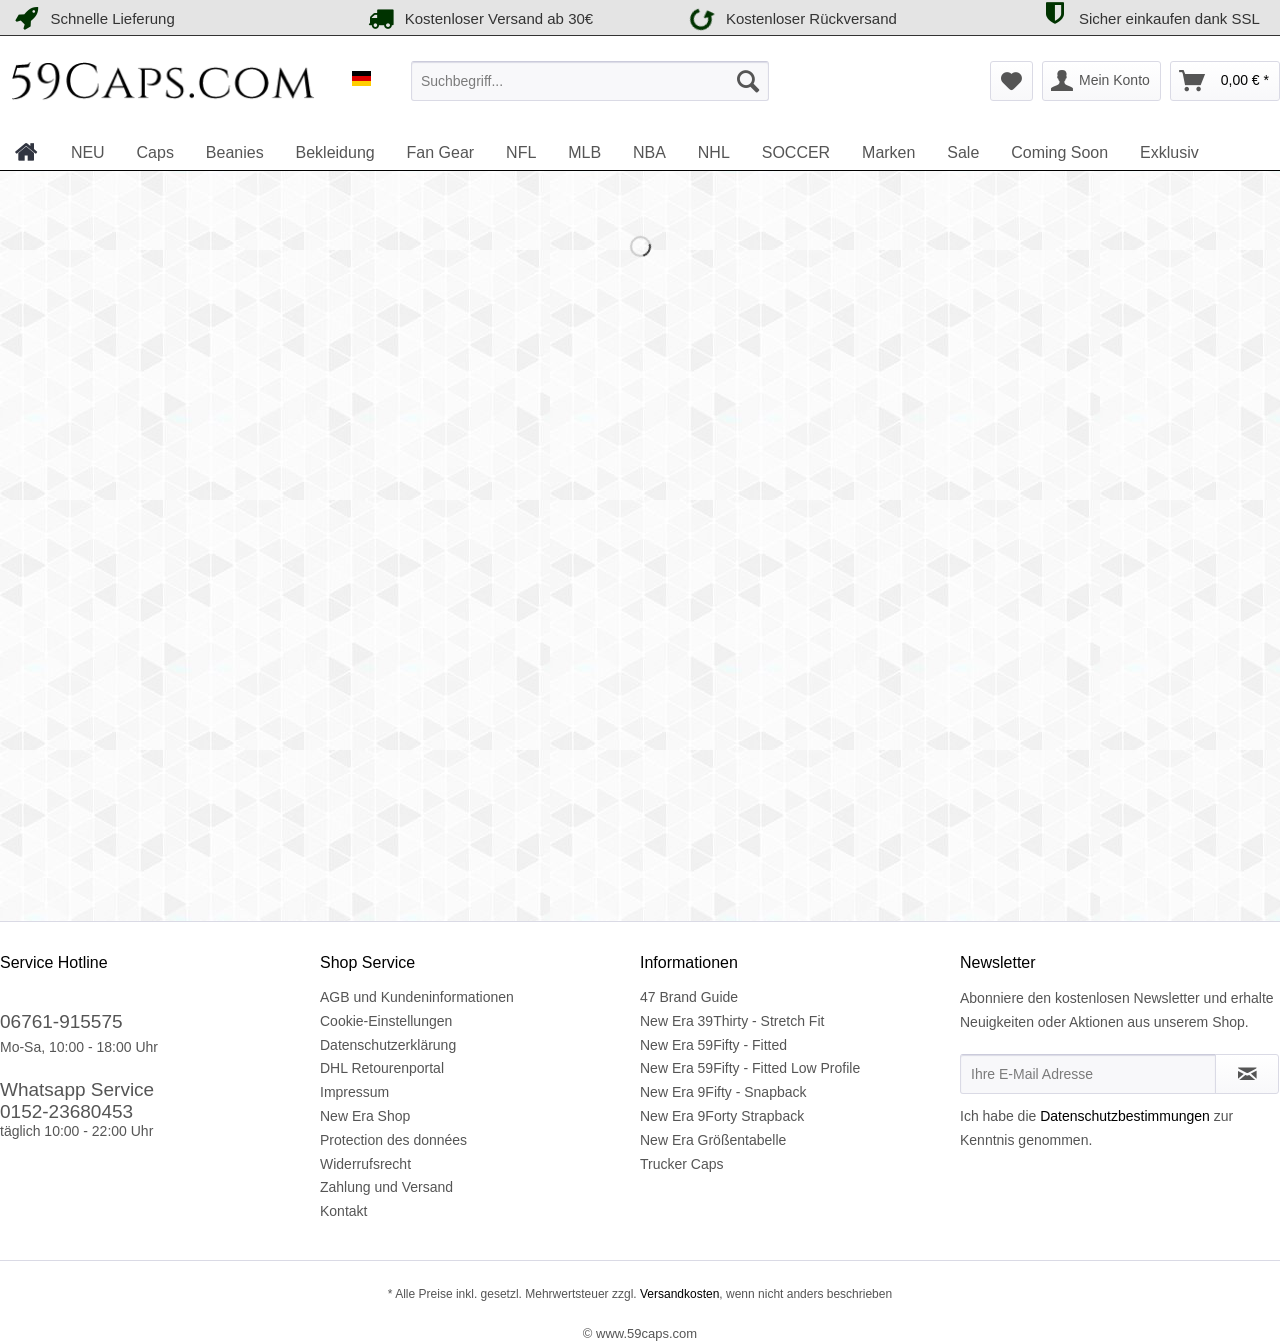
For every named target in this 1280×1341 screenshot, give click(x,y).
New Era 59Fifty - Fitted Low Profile (750, 1068)
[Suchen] (748, 81)
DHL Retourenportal (382, 1068)
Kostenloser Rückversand (789, 17)
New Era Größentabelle (713, 1140)
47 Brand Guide (689, 997)
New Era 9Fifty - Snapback (723, 1092)
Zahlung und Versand (386, 1187)
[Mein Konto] (1101, 81)
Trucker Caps (682, 1164)
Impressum (354, 1092)
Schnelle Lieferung (92, 18)
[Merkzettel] (1011, 81)
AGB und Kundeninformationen (417, 997)
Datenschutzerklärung (388, 1045)
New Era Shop (365, 1116)
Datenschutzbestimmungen (1125, 1116)
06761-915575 (61, 1021)
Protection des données (393, 1140)
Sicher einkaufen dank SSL (1148, 15)
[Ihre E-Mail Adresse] (1088, 1074)
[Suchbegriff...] (590, 81)
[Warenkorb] (1225, 81)
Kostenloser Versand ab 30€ (478, 18)
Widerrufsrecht (365, 1164)
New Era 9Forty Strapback (722, 1116)
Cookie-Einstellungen (386, 1021)
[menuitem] (590, 81)
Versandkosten (678, 1294)
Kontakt (343, 1211)
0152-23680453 (66, 1111)
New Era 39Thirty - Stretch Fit (732, 1021)
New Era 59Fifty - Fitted (713, 1045)
